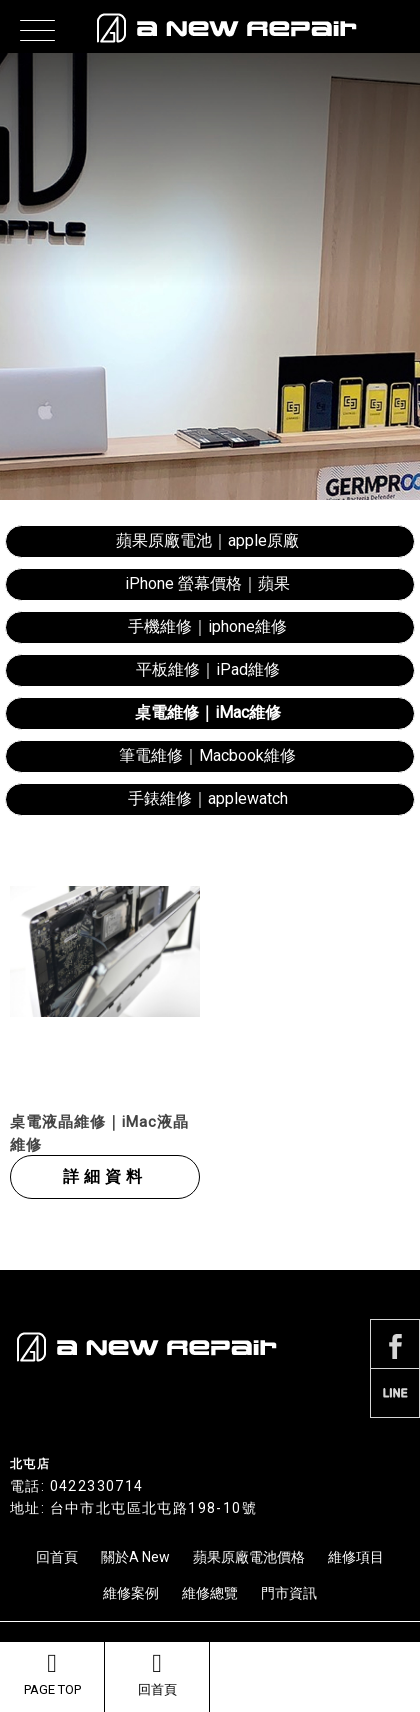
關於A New (135, 1557)
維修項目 (356, 1557)
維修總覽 (210, 1593)
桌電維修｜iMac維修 (208, 712)
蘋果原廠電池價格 (249, 1557)
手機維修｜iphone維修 (207, 626)
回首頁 (157, 1674)
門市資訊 (289, 1593)
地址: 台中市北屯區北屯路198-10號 (133, 1508)
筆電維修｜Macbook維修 (207, 755)
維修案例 (131, 1593)
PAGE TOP (52, 1674)
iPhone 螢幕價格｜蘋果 (207, 583)
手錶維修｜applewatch (208, 798)
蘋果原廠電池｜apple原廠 (207, 540)
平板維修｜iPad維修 (208, 669)
